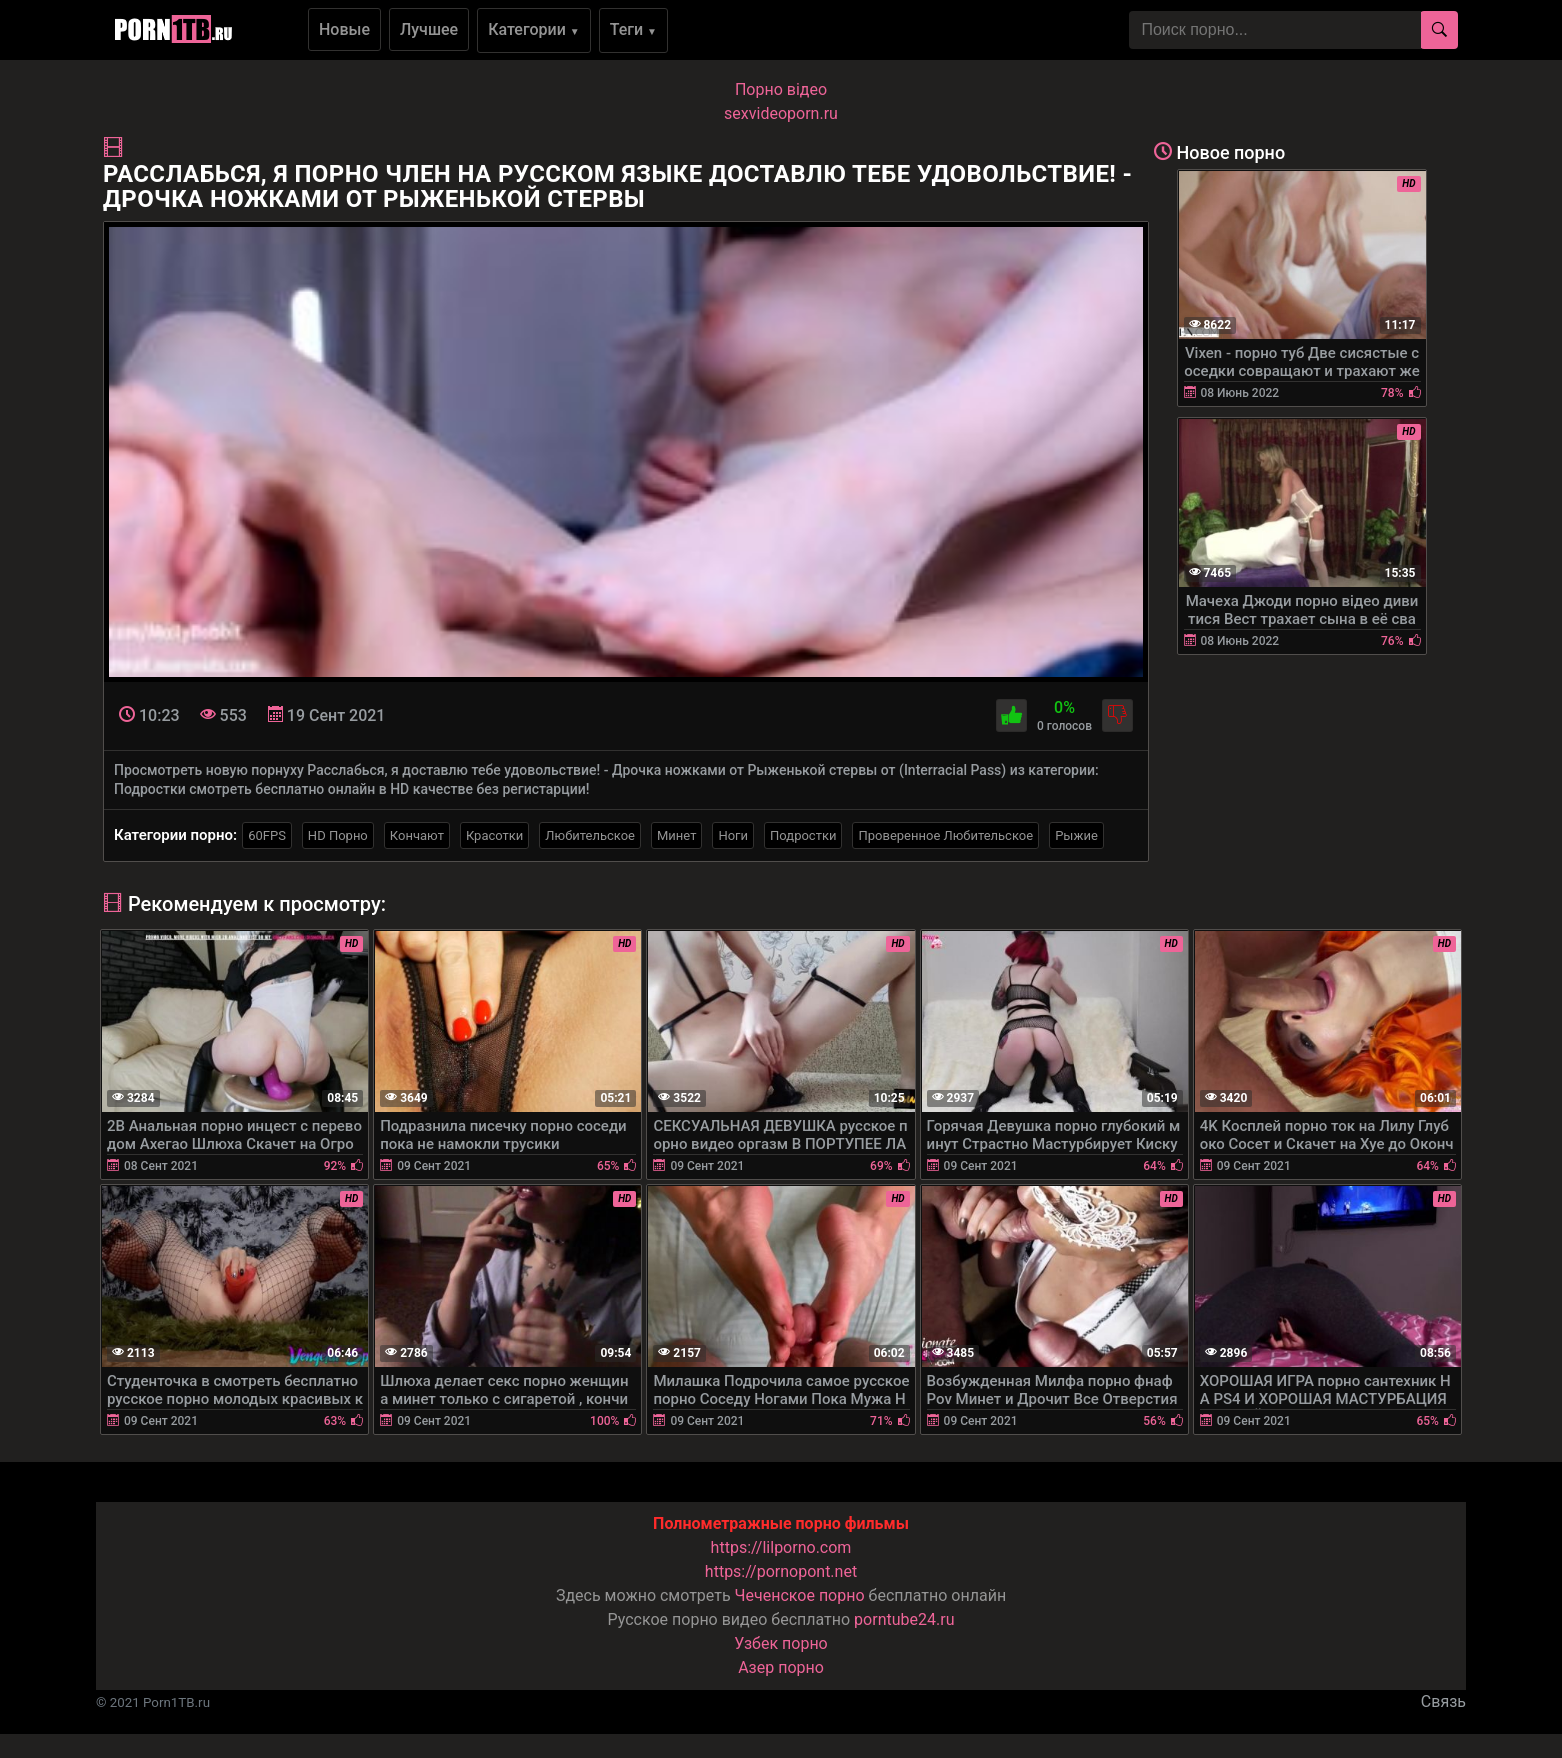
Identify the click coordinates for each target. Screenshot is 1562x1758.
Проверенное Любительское (945, 835)
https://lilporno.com (781, 1547)
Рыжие (1076, 835)
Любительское (590, 835)
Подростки (803, 835)
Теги (633, 29)
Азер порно (781, 1667)
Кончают (417, 835)
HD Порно (338, 835)
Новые (344, 29)
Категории (534, 29)
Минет (676, 835)
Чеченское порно (800, 1595)
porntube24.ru (904, 1619)
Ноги (733, 835)
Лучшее (429, 29)
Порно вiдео (781, 89)
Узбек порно (781, 1643)
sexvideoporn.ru (781, 113)
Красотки (494, 835)
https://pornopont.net (781, 1571)
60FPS (267, 835)
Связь (1443, 1701)
